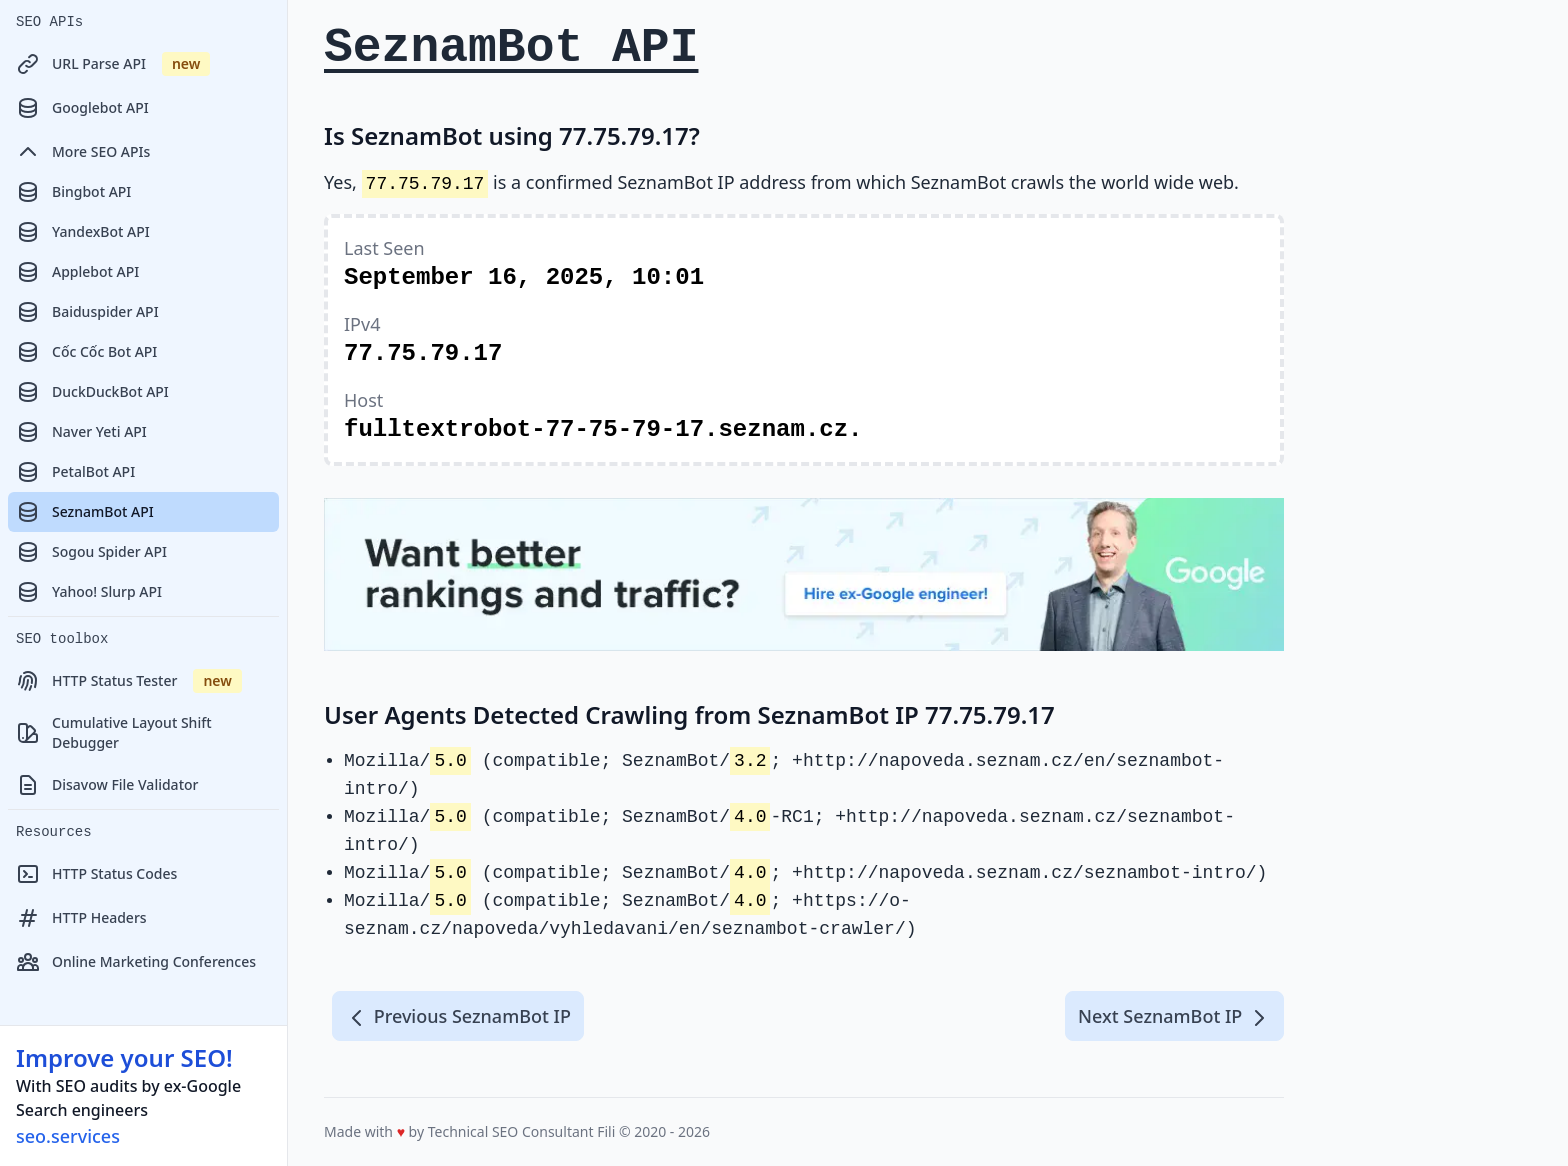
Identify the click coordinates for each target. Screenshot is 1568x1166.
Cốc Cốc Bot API (86, 352)
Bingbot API (73, 192)
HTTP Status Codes (96, 874)
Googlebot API (82, 108)
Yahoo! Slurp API (89, 592)
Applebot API (77, 272)
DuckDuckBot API (92, 392)
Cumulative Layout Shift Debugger (114, 732)
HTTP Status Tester (129, 681)
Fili (606, 1131)
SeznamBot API (85, 512)
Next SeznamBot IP (1174, 1017)
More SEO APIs (83, 152)
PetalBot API (75, 472)
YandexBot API (83, 232)
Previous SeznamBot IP (458, 1017)
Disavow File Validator (107, 785)
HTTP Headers (81, 918)
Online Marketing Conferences (136, 962)
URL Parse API (113, 64)
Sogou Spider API (91, 552)
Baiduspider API (87, 312)
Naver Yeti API (81, 432)
